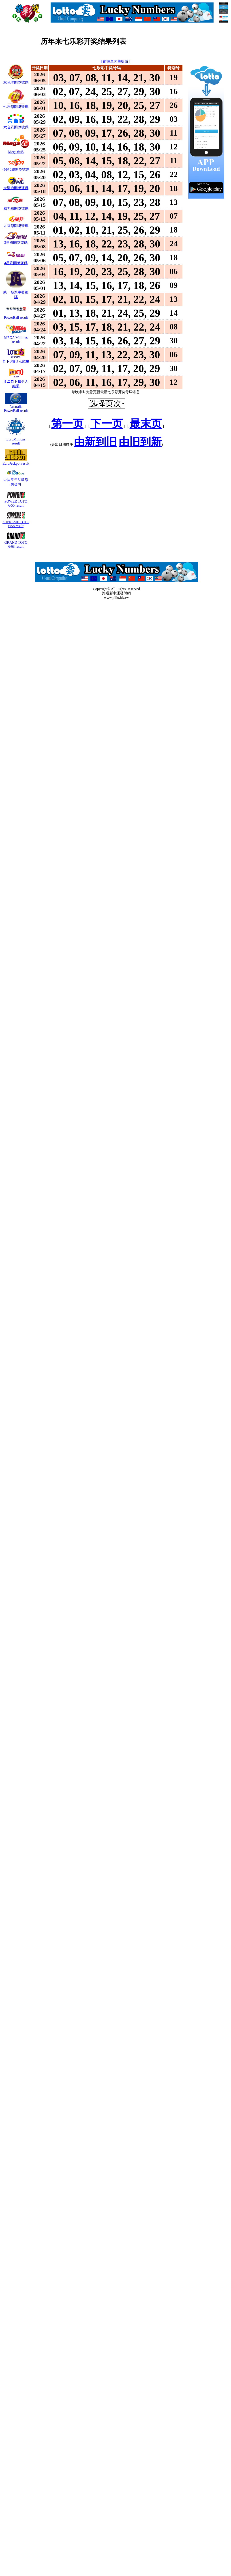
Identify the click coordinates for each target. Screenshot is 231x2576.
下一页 (106, 424)
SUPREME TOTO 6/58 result (15, 522)
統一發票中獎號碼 (15, 292)
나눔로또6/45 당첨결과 (15, 480)
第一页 (67, 424)
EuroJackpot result (15, 461)
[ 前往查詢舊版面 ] (115, 61)
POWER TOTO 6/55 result (15, 501)
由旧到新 (140, 442)
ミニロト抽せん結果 (15, 381)
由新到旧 (95, 442)
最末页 (146, 424)
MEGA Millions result (16, 338)
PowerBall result (16, 315)
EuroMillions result (16, 439)
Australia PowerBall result (16, 407)
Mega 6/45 (15, 150)
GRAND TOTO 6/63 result (16, 542)
